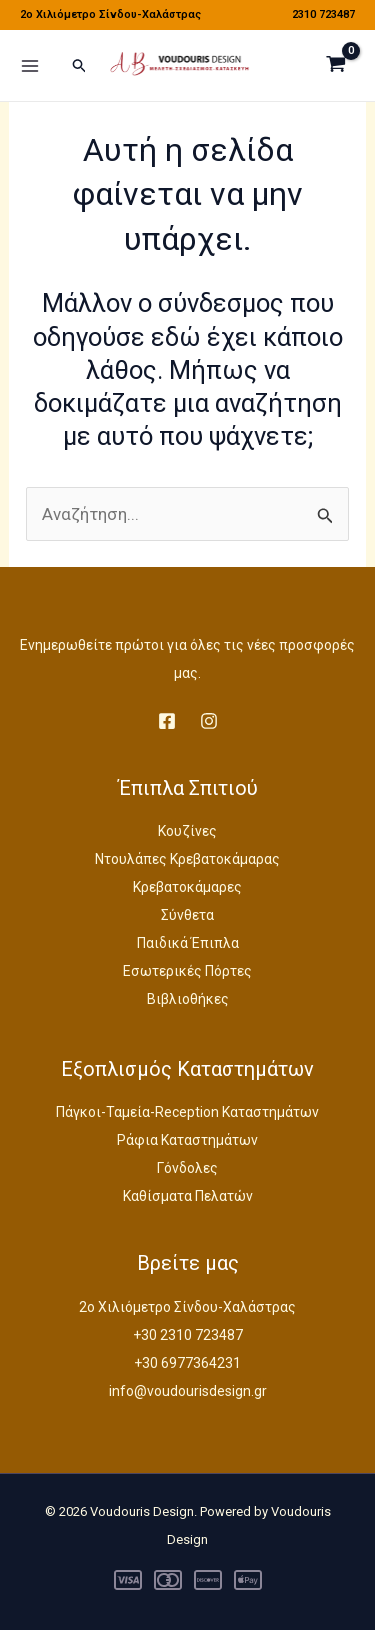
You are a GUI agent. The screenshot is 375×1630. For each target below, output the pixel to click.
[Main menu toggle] (30, 66)
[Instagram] (209, 721)
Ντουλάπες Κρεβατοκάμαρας (187, 859)
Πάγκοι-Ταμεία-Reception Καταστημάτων (187, 1112)
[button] (80, 66)
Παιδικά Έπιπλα (188, 943)
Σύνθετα (187, 915)
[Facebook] (167, 721)
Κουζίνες (187, 831)
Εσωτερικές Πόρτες (187, 971)
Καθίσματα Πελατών (188, 1196)
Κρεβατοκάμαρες (187, 887)
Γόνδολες (187, 1168)
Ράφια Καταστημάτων (187, 1140)
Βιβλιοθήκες (188, 999)
